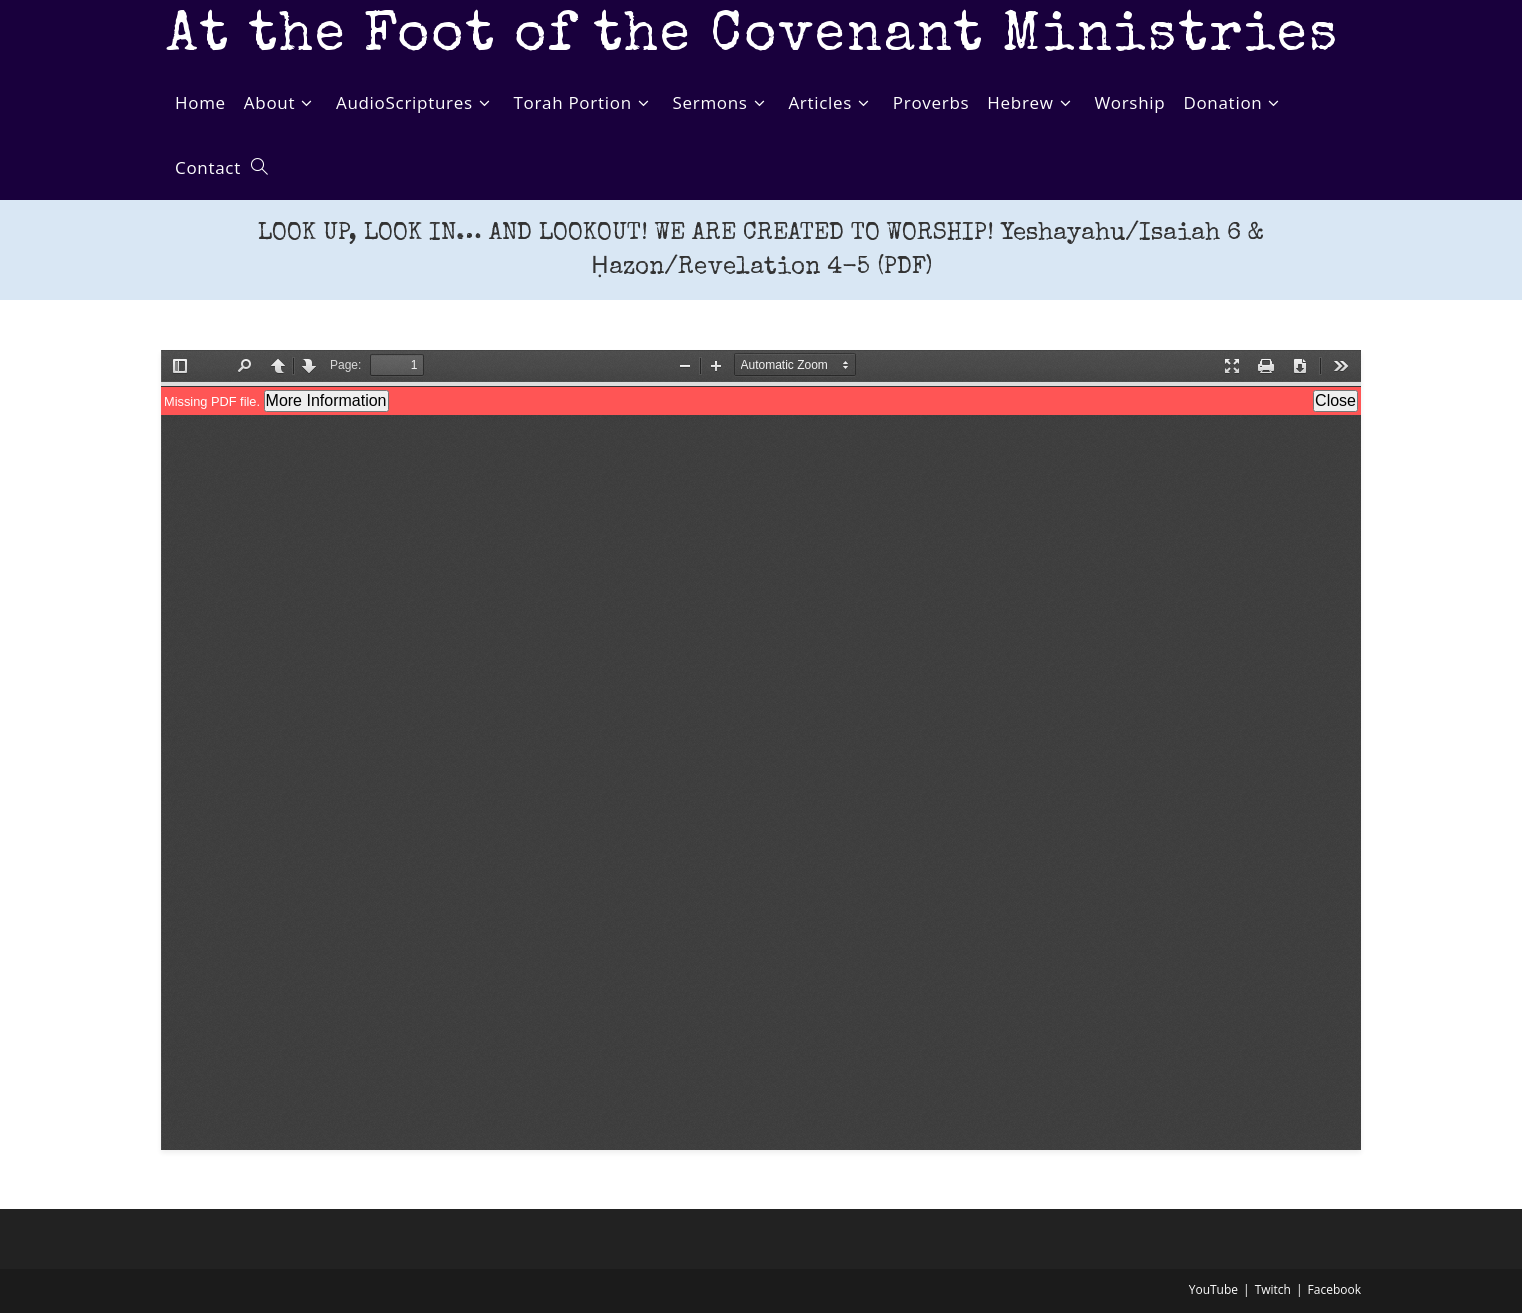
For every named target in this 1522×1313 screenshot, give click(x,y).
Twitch (1273, 1289)
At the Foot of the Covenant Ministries (752, 37)
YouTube (1213, 1289)
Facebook (1334, 1289)
